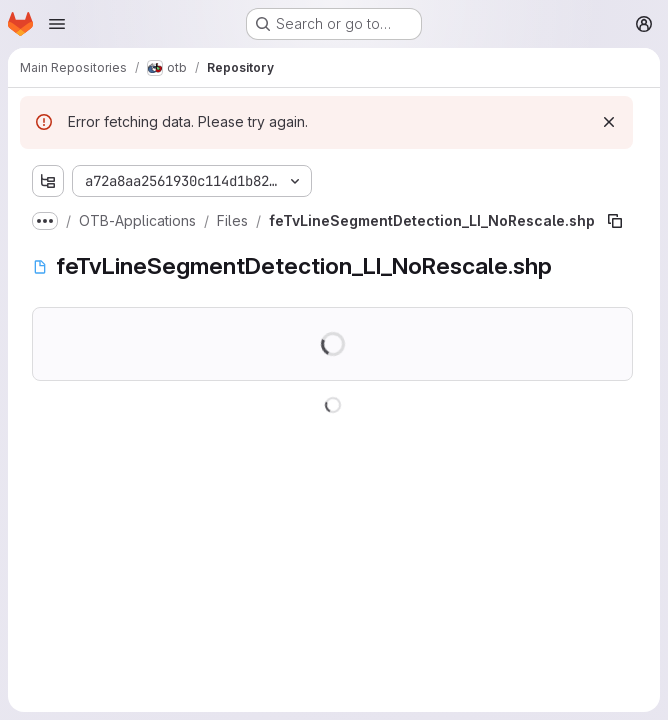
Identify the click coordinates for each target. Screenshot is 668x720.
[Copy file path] (615, 221)
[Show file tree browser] (48, 181)
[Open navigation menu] (57, 24)
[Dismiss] (609, 122)
